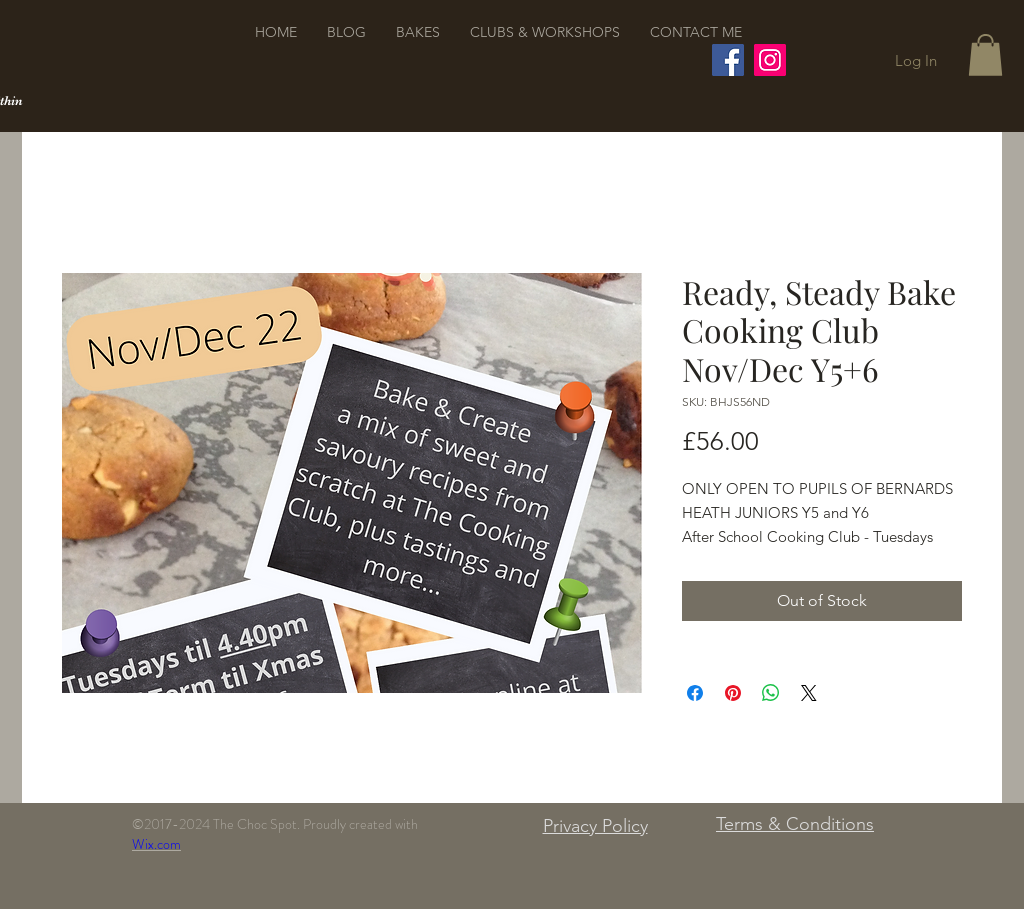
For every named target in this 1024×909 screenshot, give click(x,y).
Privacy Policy (595, 826)
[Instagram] (770, 60)
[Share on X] (809, 693)
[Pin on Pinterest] (733, 693)
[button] (985, 55)
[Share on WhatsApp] (771, 693)
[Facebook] (728, 60)
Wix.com (156, 844)
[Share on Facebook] (695, 693)
